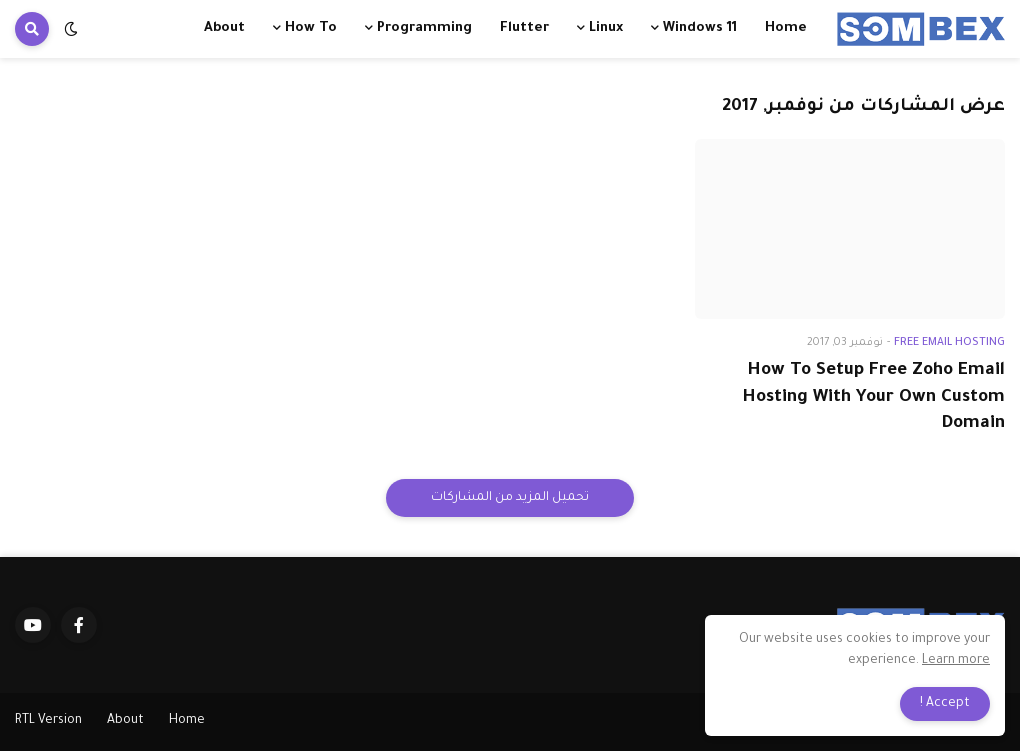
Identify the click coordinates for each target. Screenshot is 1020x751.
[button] (71, 29)
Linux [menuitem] (606, 28)
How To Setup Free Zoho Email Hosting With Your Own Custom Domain (873, 398)
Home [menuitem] (786, 28)
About (125, 721)
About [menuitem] (224, 28)
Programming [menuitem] (424, 28)
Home (187, 721)
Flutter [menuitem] (524, 28)
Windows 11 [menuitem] (700, 28)
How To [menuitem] (311, 28)
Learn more (956, 661)
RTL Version (48, 721)
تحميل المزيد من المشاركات (510, 498)
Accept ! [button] (945, 704)
